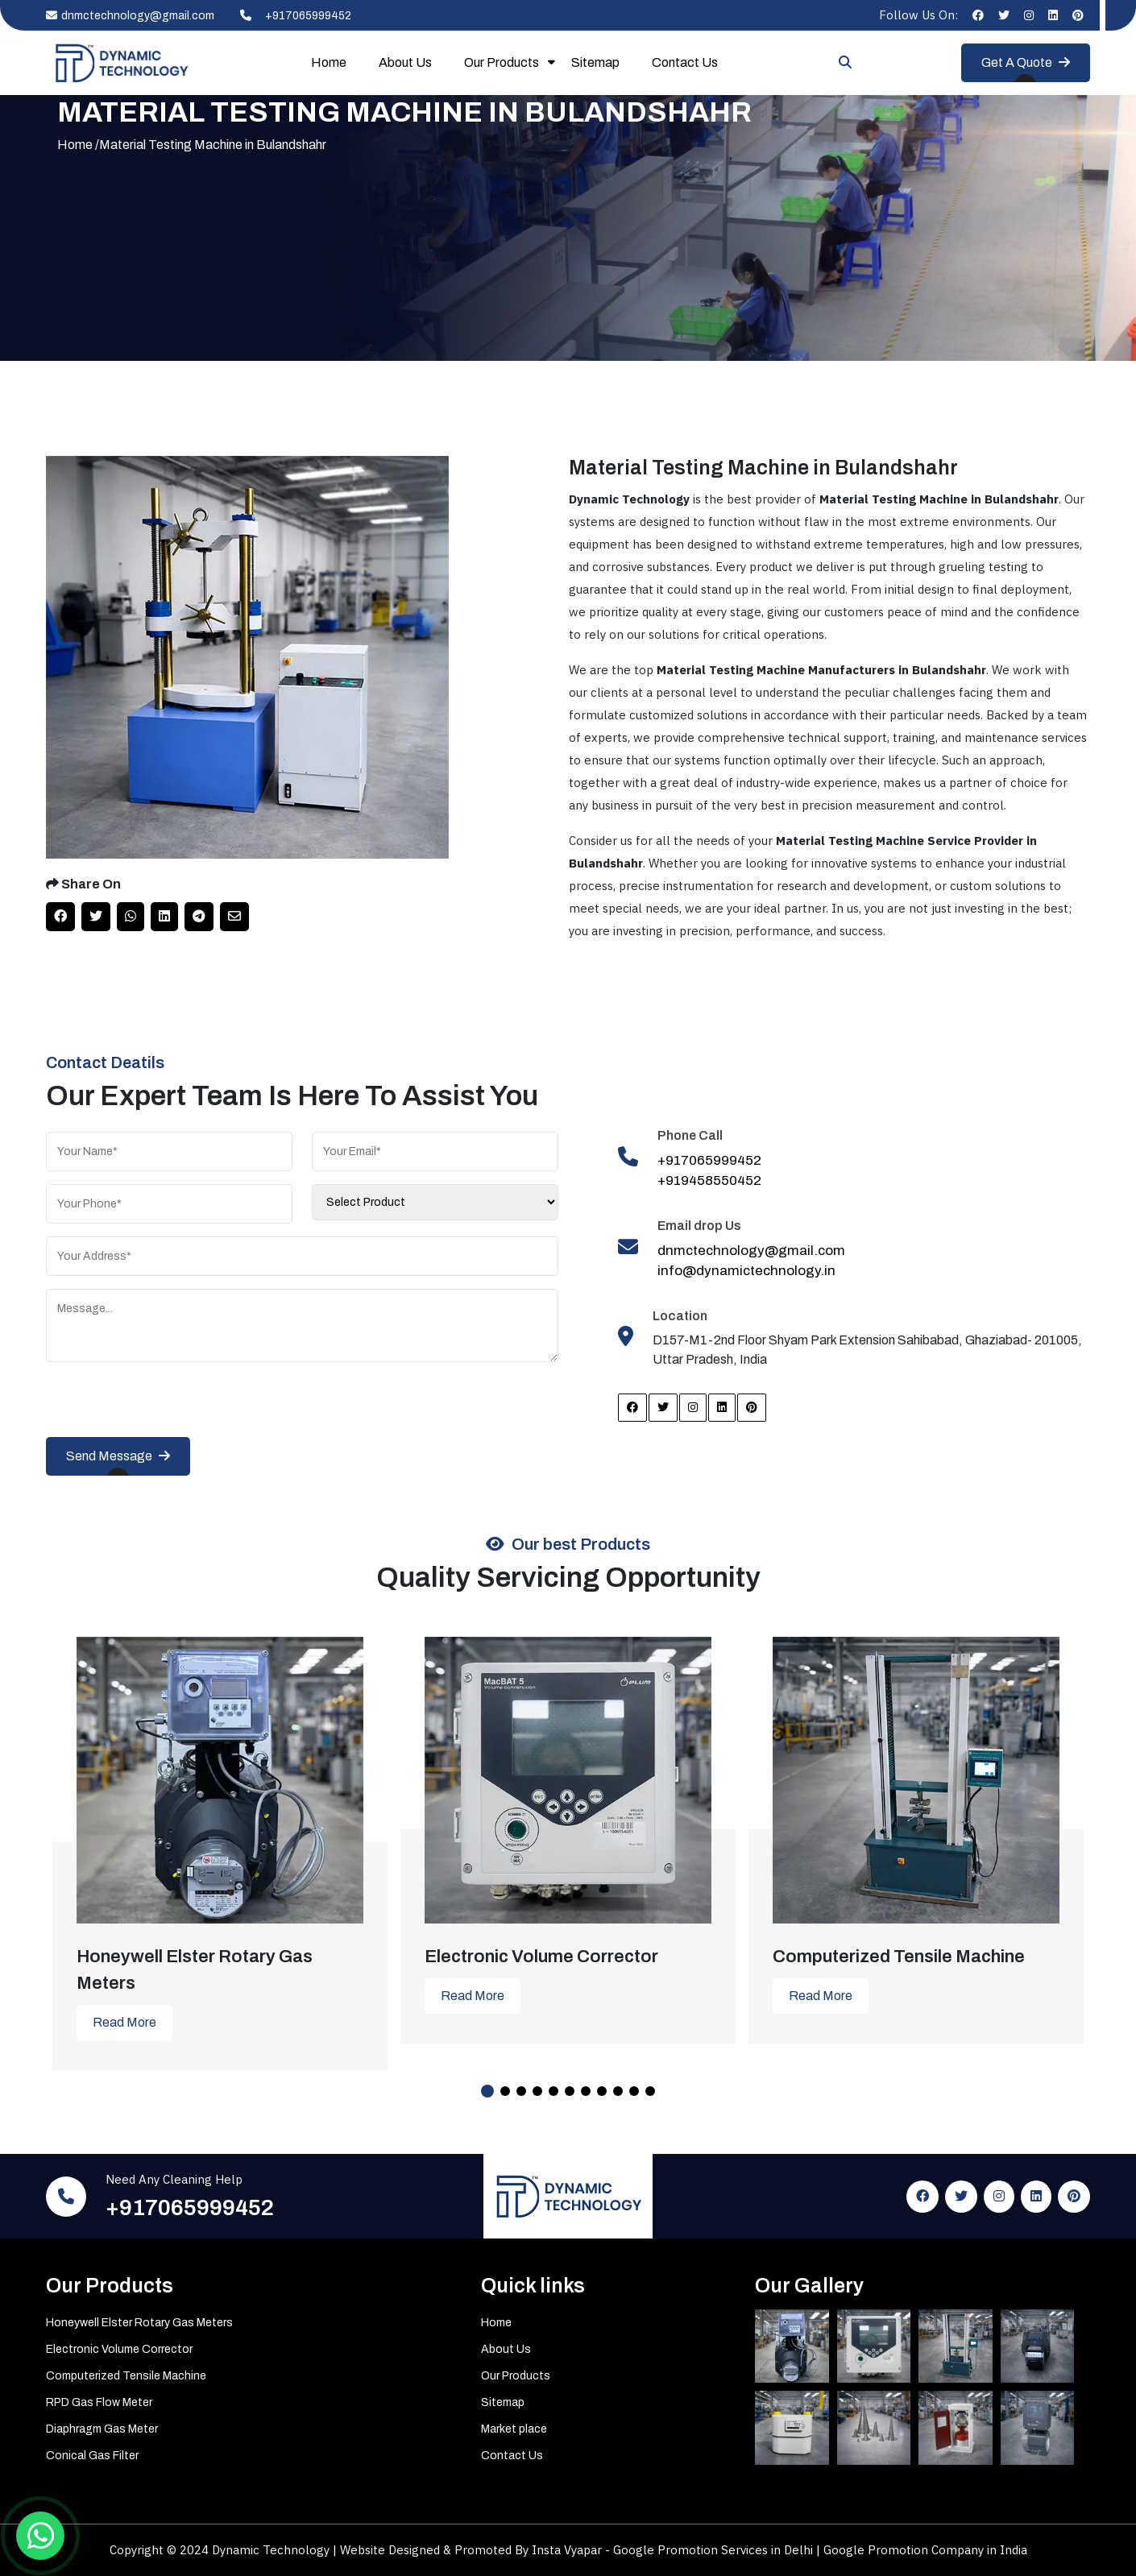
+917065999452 (290, 16)
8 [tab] (602, 2091)
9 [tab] (618, 2091)
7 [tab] (586, 2091)
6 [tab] (569, 2091)
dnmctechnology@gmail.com (130, 16)
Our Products (501, 62)
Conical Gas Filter (92, 2456)
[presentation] (168, 1405)
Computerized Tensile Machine (126, 2376)
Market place (514, 2429)
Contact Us (685, 62)
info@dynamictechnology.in (746, 1270)
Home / (78, 144)
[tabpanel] (220, 1842)
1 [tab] (487, 2091)
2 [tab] (505, 2091)
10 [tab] (634, 2091)
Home (328, 62)
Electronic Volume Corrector (119, 2349)
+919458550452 (709, 1180)
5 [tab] (553, 2091)
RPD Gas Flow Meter (99, 2402)
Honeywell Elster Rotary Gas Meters (139, 2323)
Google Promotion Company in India (925, 2549)
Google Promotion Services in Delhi (714, 2549)
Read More (124, 2022)
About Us (405, 62)
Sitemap (595, 62)
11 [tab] (650, 2091)
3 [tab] (521, 2091)
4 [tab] (537, 2091)
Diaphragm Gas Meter (102, 2429)
